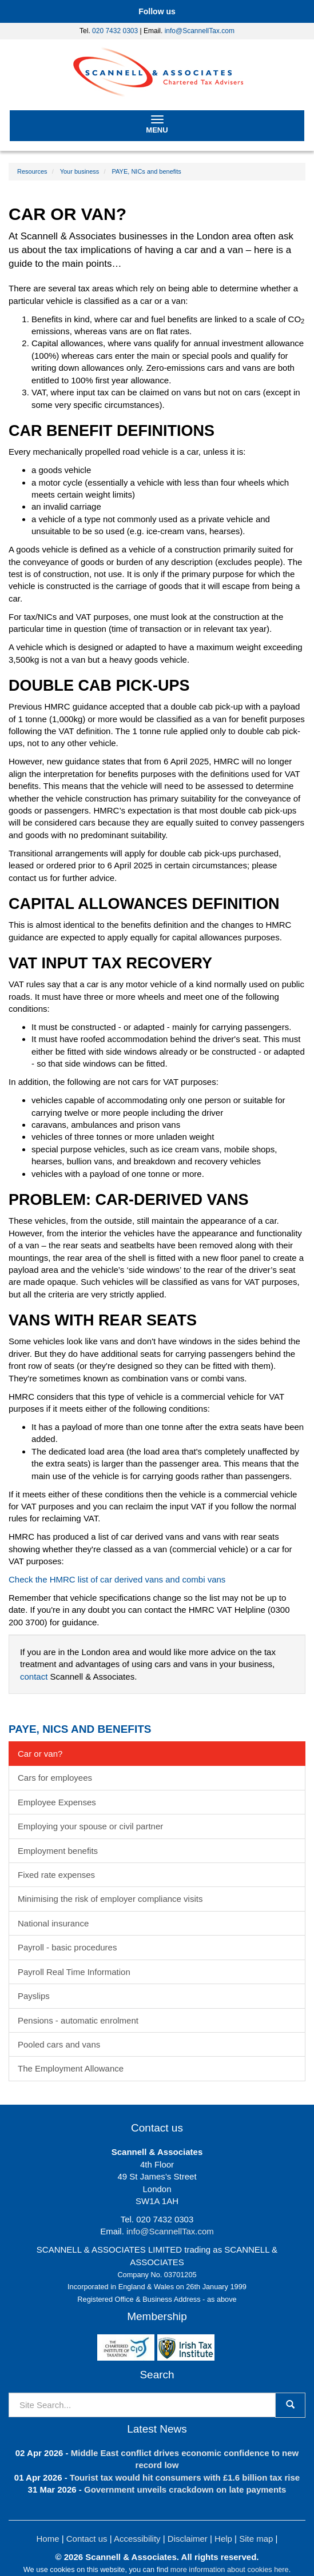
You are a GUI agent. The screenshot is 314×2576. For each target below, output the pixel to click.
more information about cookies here (229, 2569)
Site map (256, 2538)
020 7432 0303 (115, 31)
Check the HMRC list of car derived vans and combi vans (117, 1579)
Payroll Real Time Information (74, 1972)
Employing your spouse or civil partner (90, 1826)
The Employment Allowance (71, 2068)
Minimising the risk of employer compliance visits (110, 1899)
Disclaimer (188, 2538)
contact (33, 1676)
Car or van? (40, 1753)
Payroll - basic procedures (67, 1947)
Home (48, 2538)
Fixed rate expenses (56, 1875)
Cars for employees (55, 1777)
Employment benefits (58, 1851)
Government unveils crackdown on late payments (185, 2489)
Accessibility (137, 2538)
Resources (32, 171)
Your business (80, 171)
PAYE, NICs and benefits (146, 171)
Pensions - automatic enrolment (78, 2020)
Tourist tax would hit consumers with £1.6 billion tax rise (185, 2477)
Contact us (87, 2538)
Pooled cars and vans (59, 2044)
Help (223, 2538)
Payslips (34, 1996)
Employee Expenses (57, 1802)
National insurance (53, 1923)
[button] (157, 11)
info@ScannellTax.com (199, 31)
